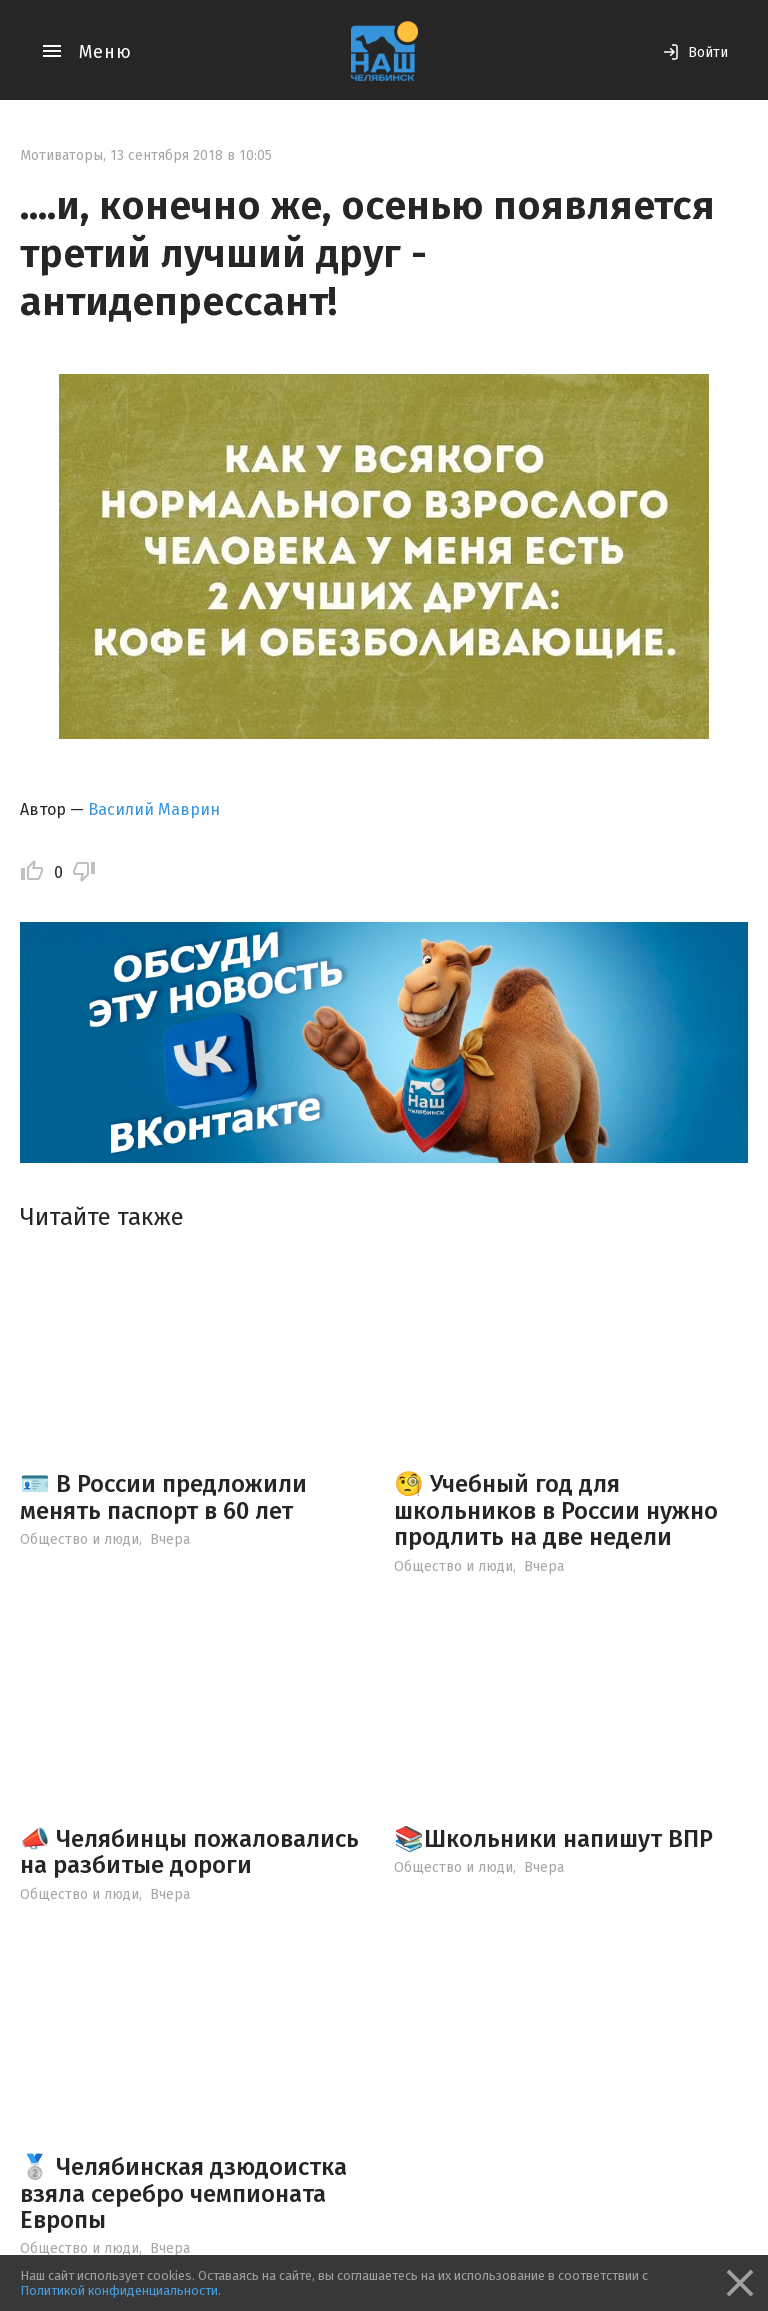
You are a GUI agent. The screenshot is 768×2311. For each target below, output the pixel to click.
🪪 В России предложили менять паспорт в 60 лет (163, 1497)
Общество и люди (79, 1539)
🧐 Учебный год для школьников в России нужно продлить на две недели (556, 1510)
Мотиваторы (61, 155)
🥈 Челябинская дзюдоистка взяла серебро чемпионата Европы (183, 2193)
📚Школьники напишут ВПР (553, 1839)
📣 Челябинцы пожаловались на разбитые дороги (189, 1852)
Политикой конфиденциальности (119, 2290)
